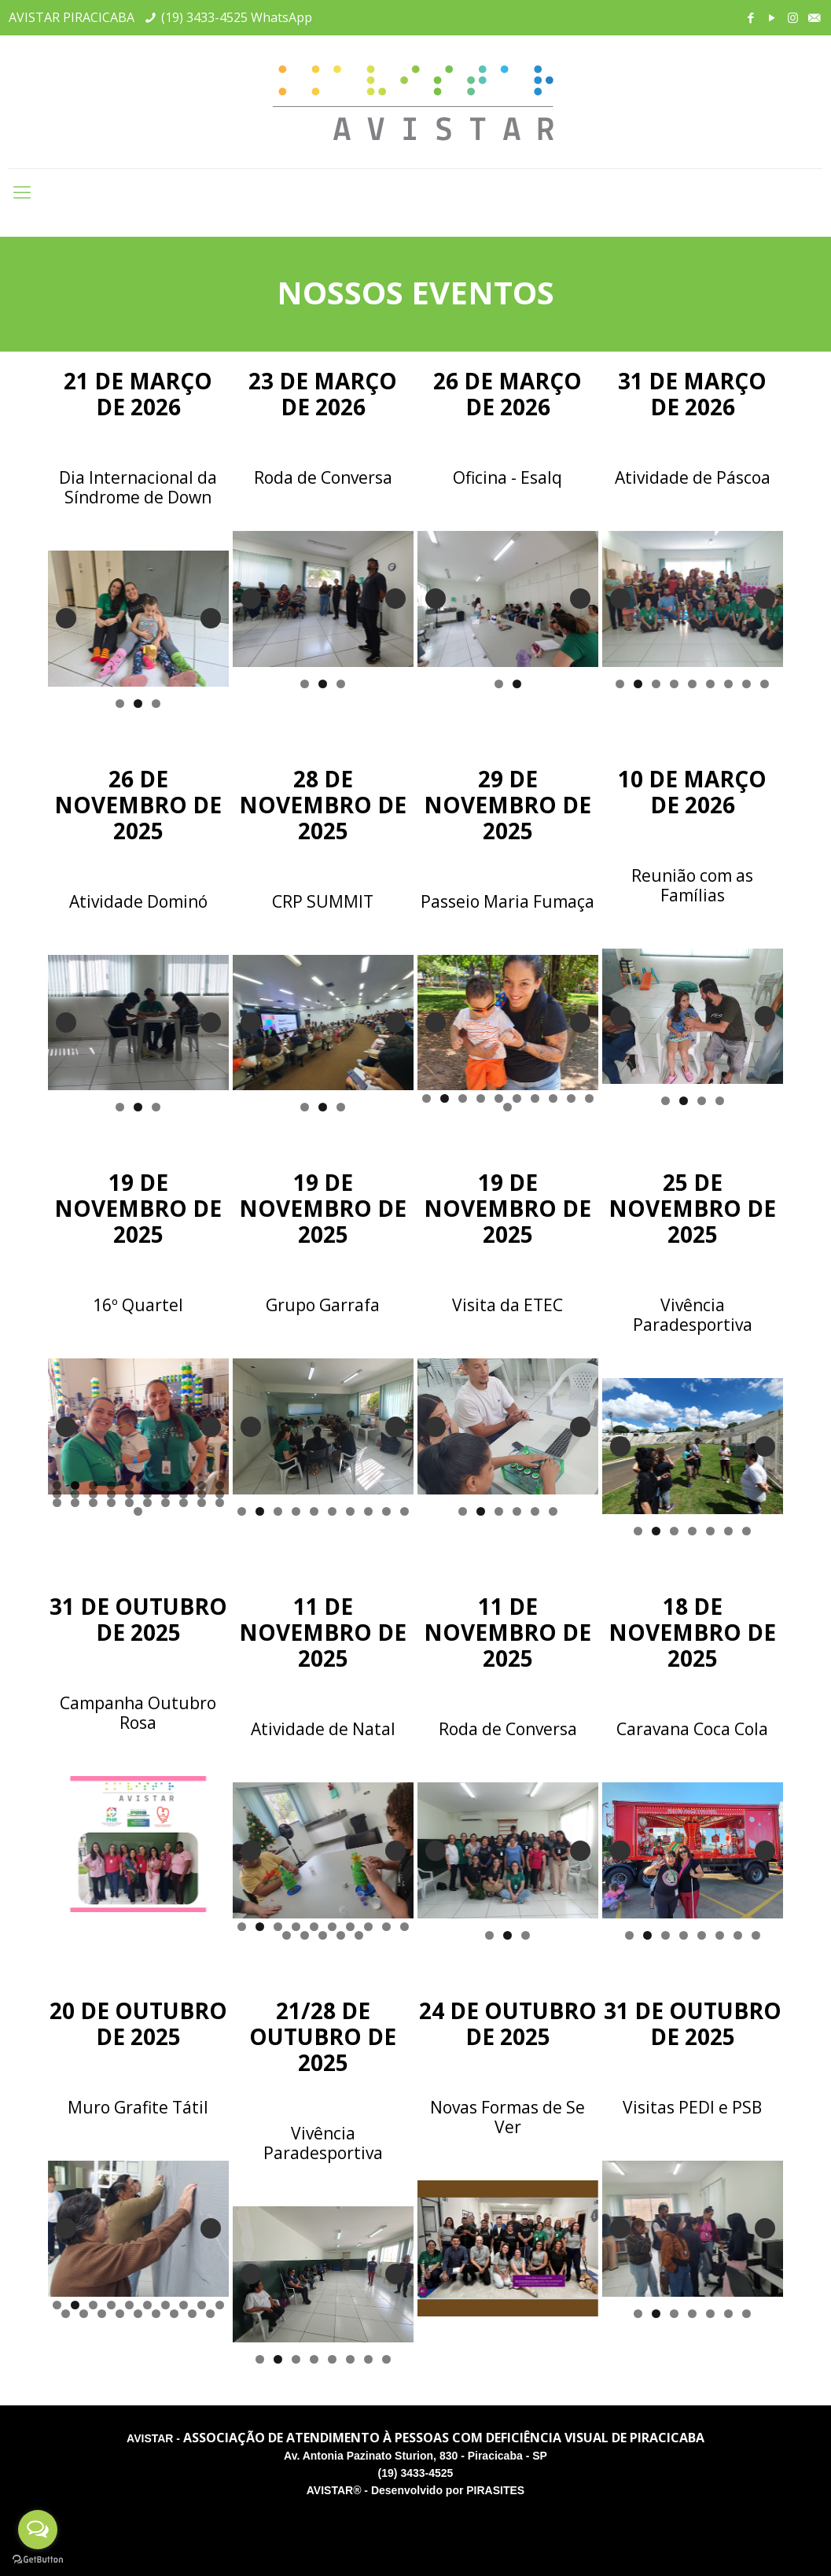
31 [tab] (138, 1511)
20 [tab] (219, 1494)
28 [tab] (183, 1502)
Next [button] (210, 618)
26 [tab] (147, 1502)
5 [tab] (692, 684)
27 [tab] (165, 1502)
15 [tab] (129, 1494)
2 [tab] (138, 703)
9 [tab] (764, 684)
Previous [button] (66, 618)
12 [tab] (75, 1494)
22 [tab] (75, 1502)
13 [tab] (93, 1494)
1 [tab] (120, 703)
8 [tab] (746, 684)
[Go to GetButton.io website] (38, 2560)
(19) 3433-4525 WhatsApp (236, 17)
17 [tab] (165, 1494)
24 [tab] (111, 1502)
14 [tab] (111, 1494)
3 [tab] (156, 703)
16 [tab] (147, 1494)
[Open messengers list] (37, 2529)
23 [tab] (93, 1502)
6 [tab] (710, 684)
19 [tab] (201, 1494)
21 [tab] (57, 1502)
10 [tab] (589, 1098)
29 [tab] (201, 1502)
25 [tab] (129, 1502)
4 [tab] (674, 684)
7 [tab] (728, 684)
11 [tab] (507, 1107)
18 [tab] (183, 1494)
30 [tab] (219, 1502)
